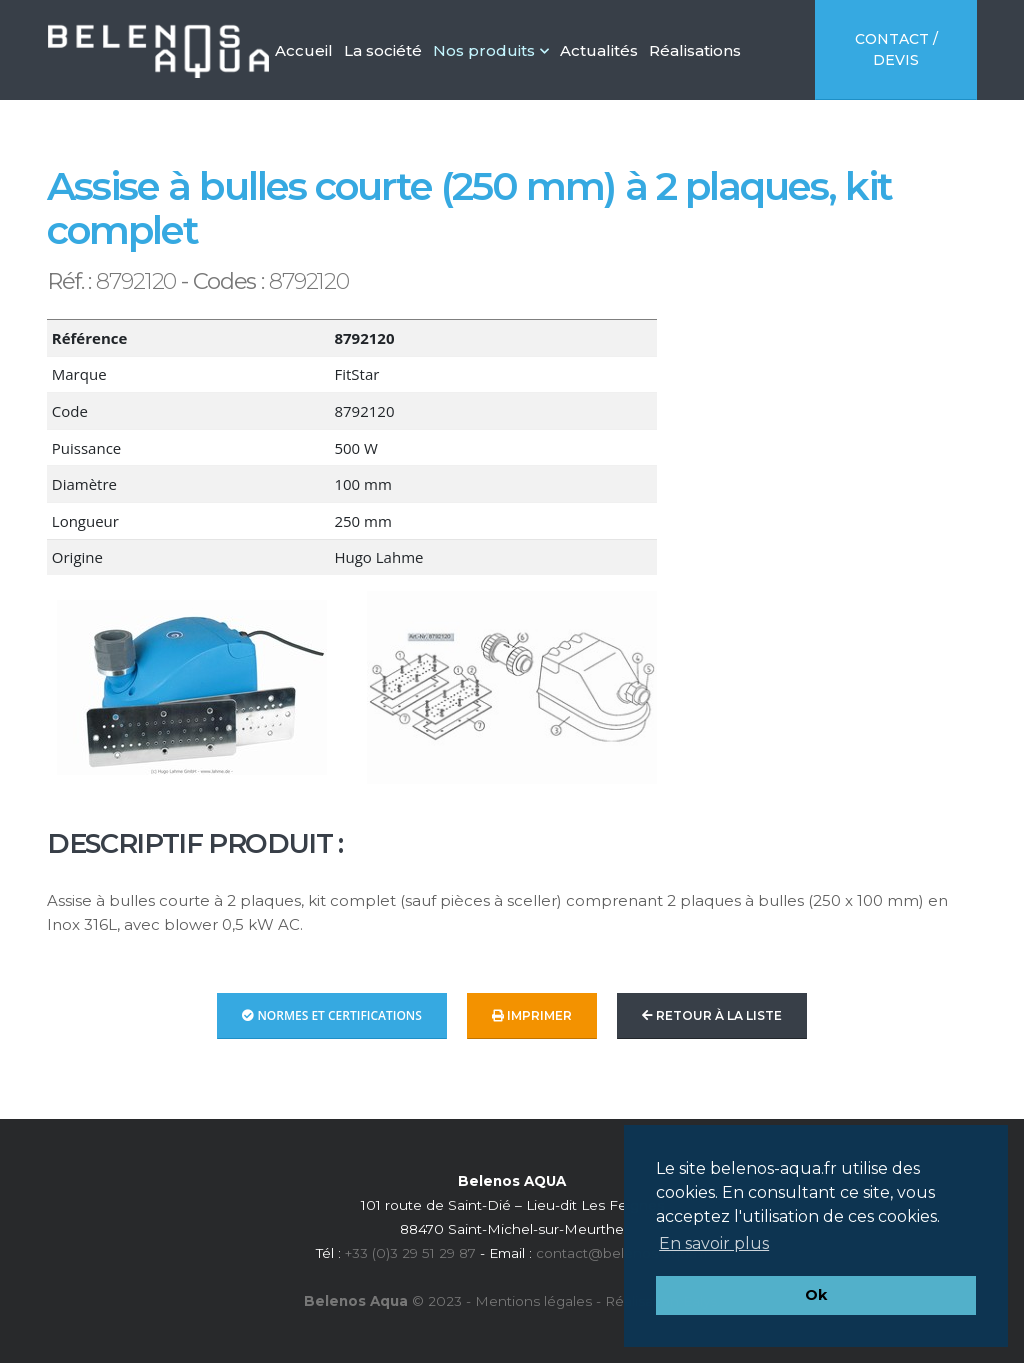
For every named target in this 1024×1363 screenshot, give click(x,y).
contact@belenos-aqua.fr (622, 1253)
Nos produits (491, 50)
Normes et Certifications (332, 1015)
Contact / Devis (896, 49)
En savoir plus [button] (714, 1243)
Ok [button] (816, 1295)
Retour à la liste (712, 1015)
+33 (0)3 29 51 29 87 (410, 1253)
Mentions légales (533, 1301)
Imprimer (532, 1015)
